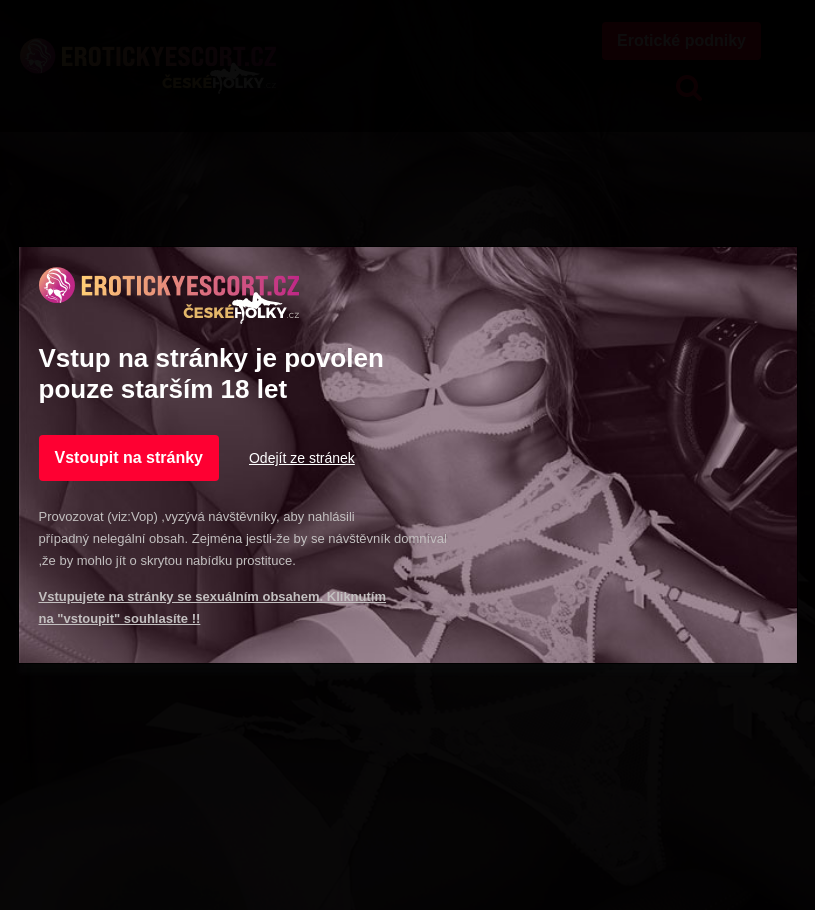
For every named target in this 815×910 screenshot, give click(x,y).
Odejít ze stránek (302, 458)
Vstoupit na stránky (129, 457)
